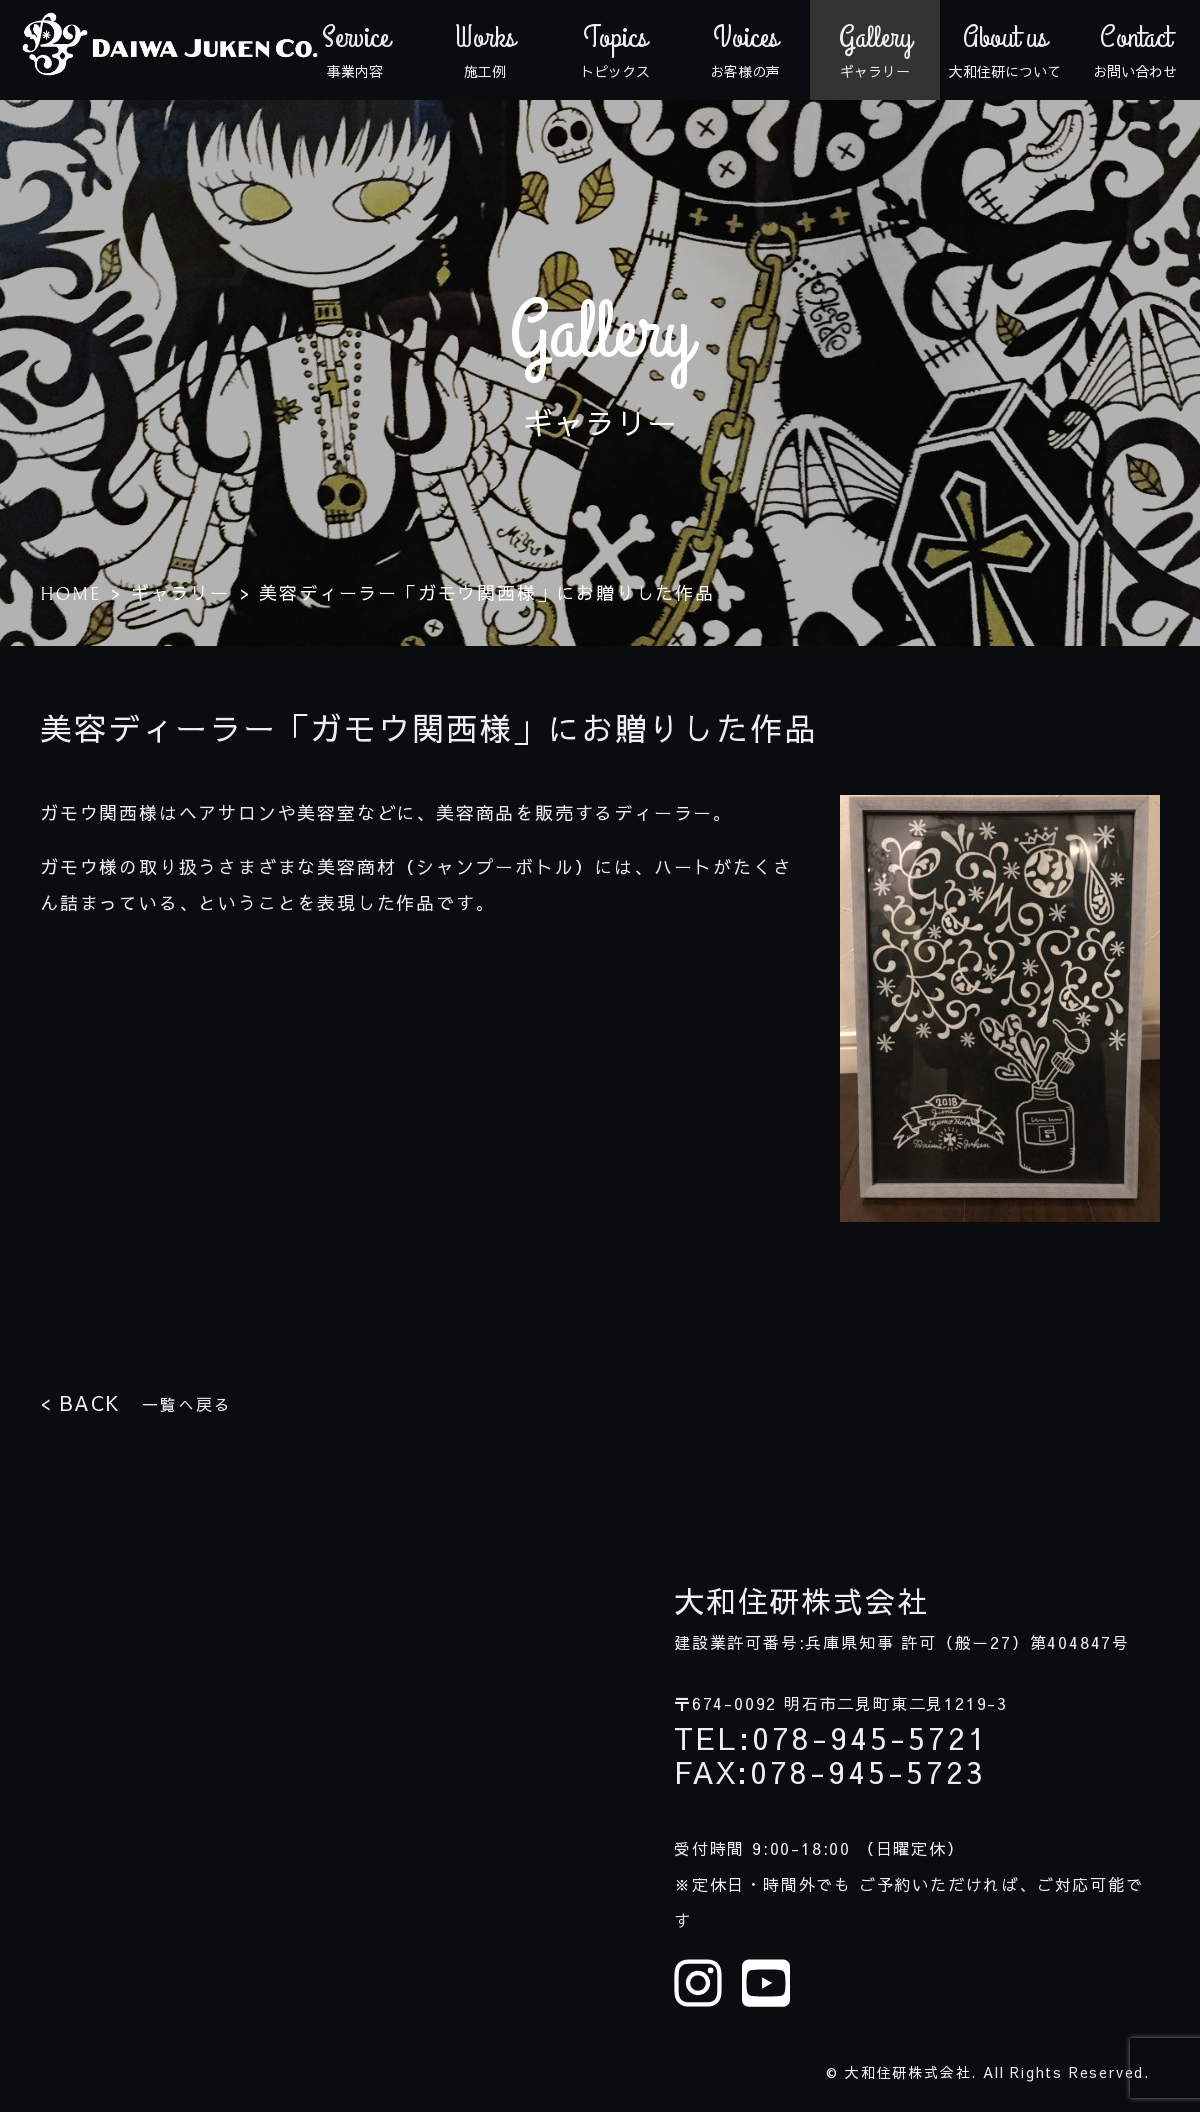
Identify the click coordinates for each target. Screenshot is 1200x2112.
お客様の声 (745, 50)
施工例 (485, 50)
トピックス (615, 50)
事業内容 (355, 50)
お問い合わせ (1135, 50)
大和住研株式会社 (801, 1601)
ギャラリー (875, 50)
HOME (70, 594)
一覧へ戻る (135, 1402)
